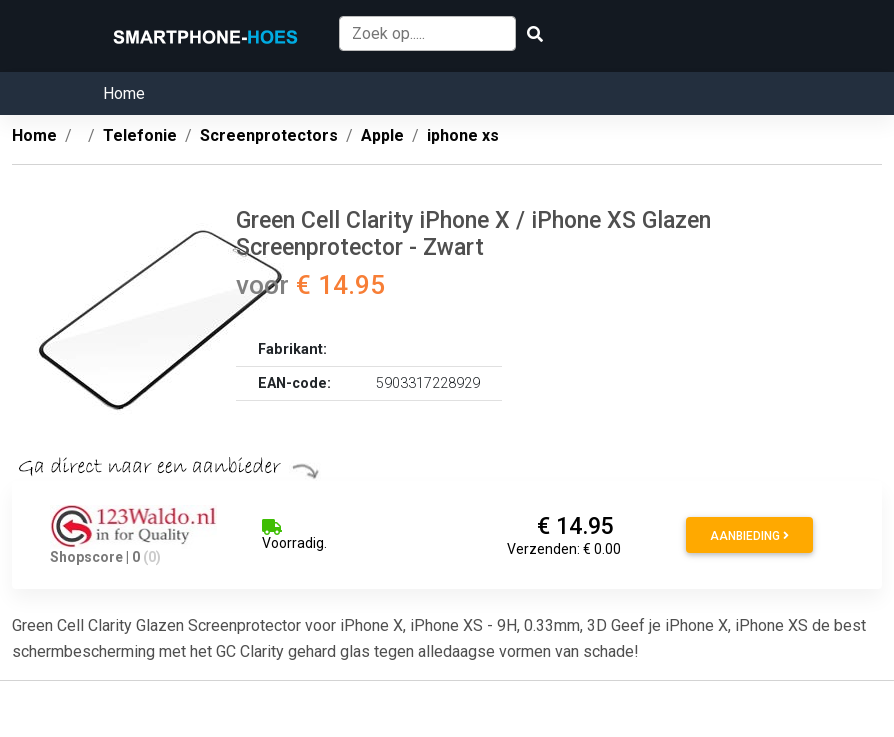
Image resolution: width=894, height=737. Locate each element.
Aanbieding (749, 536)
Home (124, 93)
